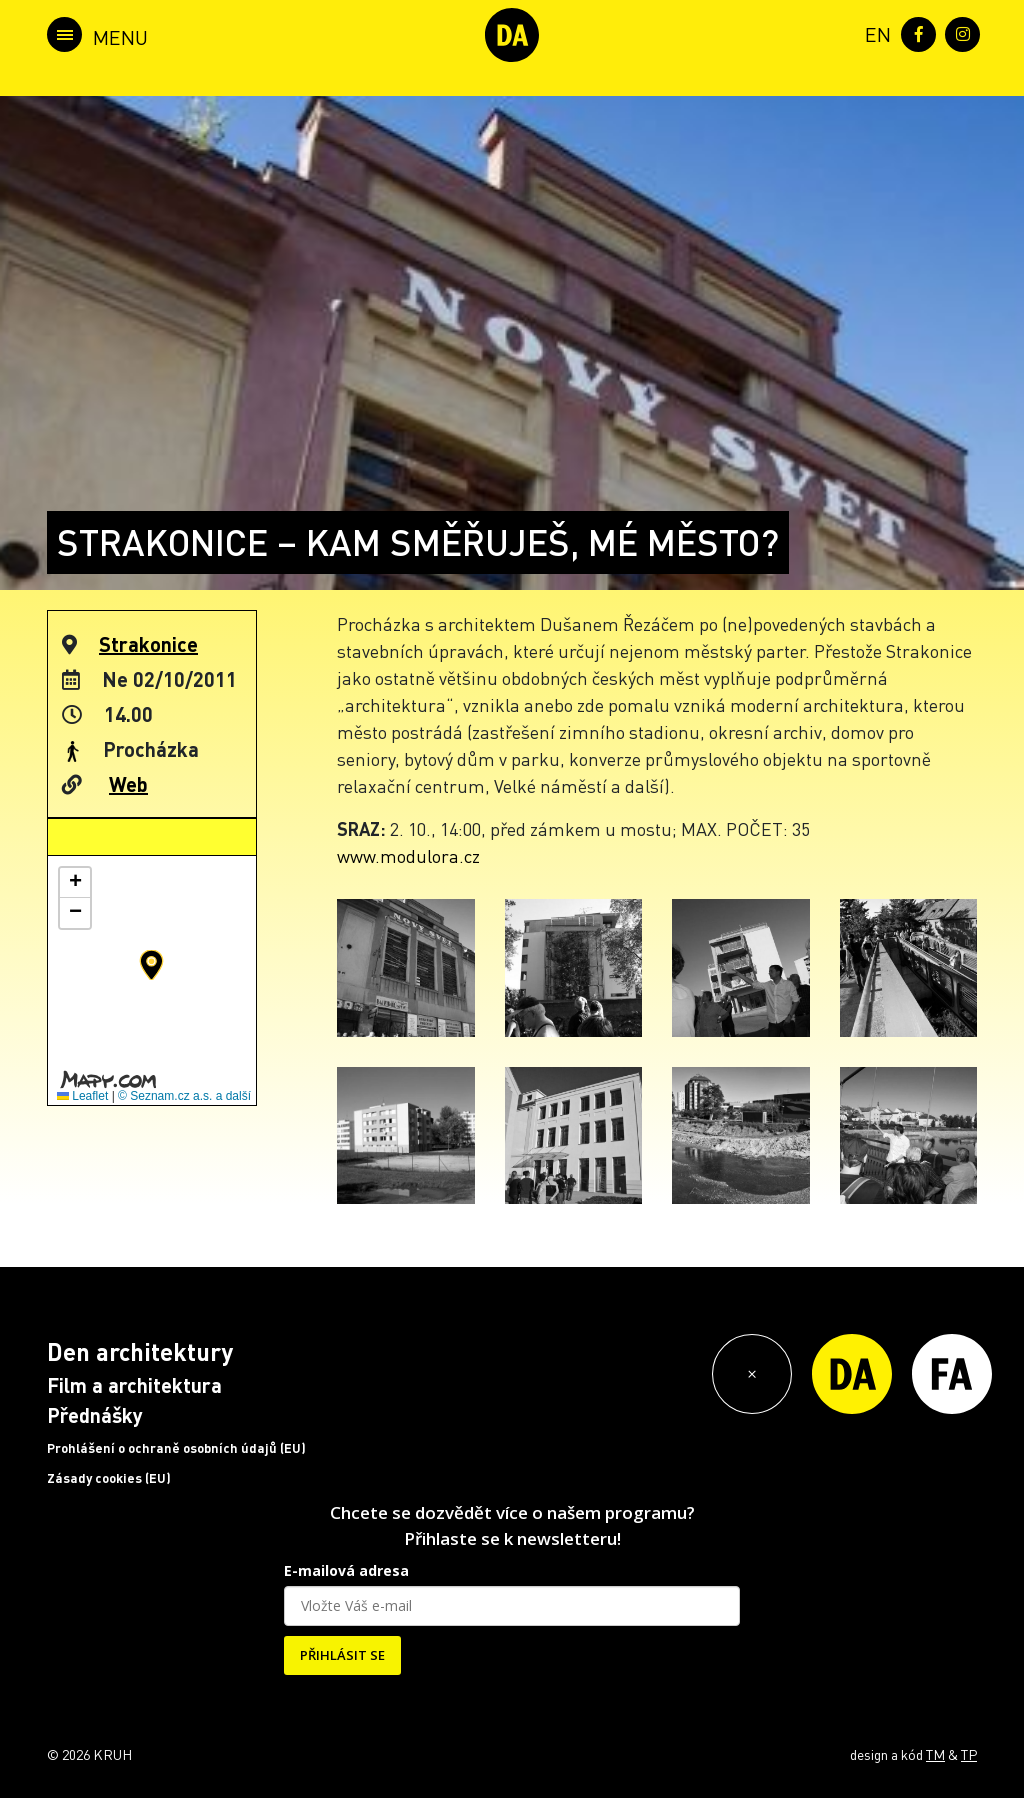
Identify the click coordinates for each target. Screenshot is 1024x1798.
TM (935, 1754)
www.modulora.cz (408, 855)
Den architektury (140, 1351)
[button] (151, 965)
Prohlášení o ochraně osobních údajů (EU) (176, 1448)
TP (969, 1754)
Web (128, 784)
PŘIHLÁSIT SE (342, 1655)
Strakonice (148, 644)
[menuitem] (874, 32)
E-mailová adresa (346, 1570)
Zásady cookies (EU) (109, 1478)
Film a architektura (134, 1385)
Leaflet (82, 1096)
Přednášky (95, 1415)
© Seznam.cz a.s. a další (184, 1096)
